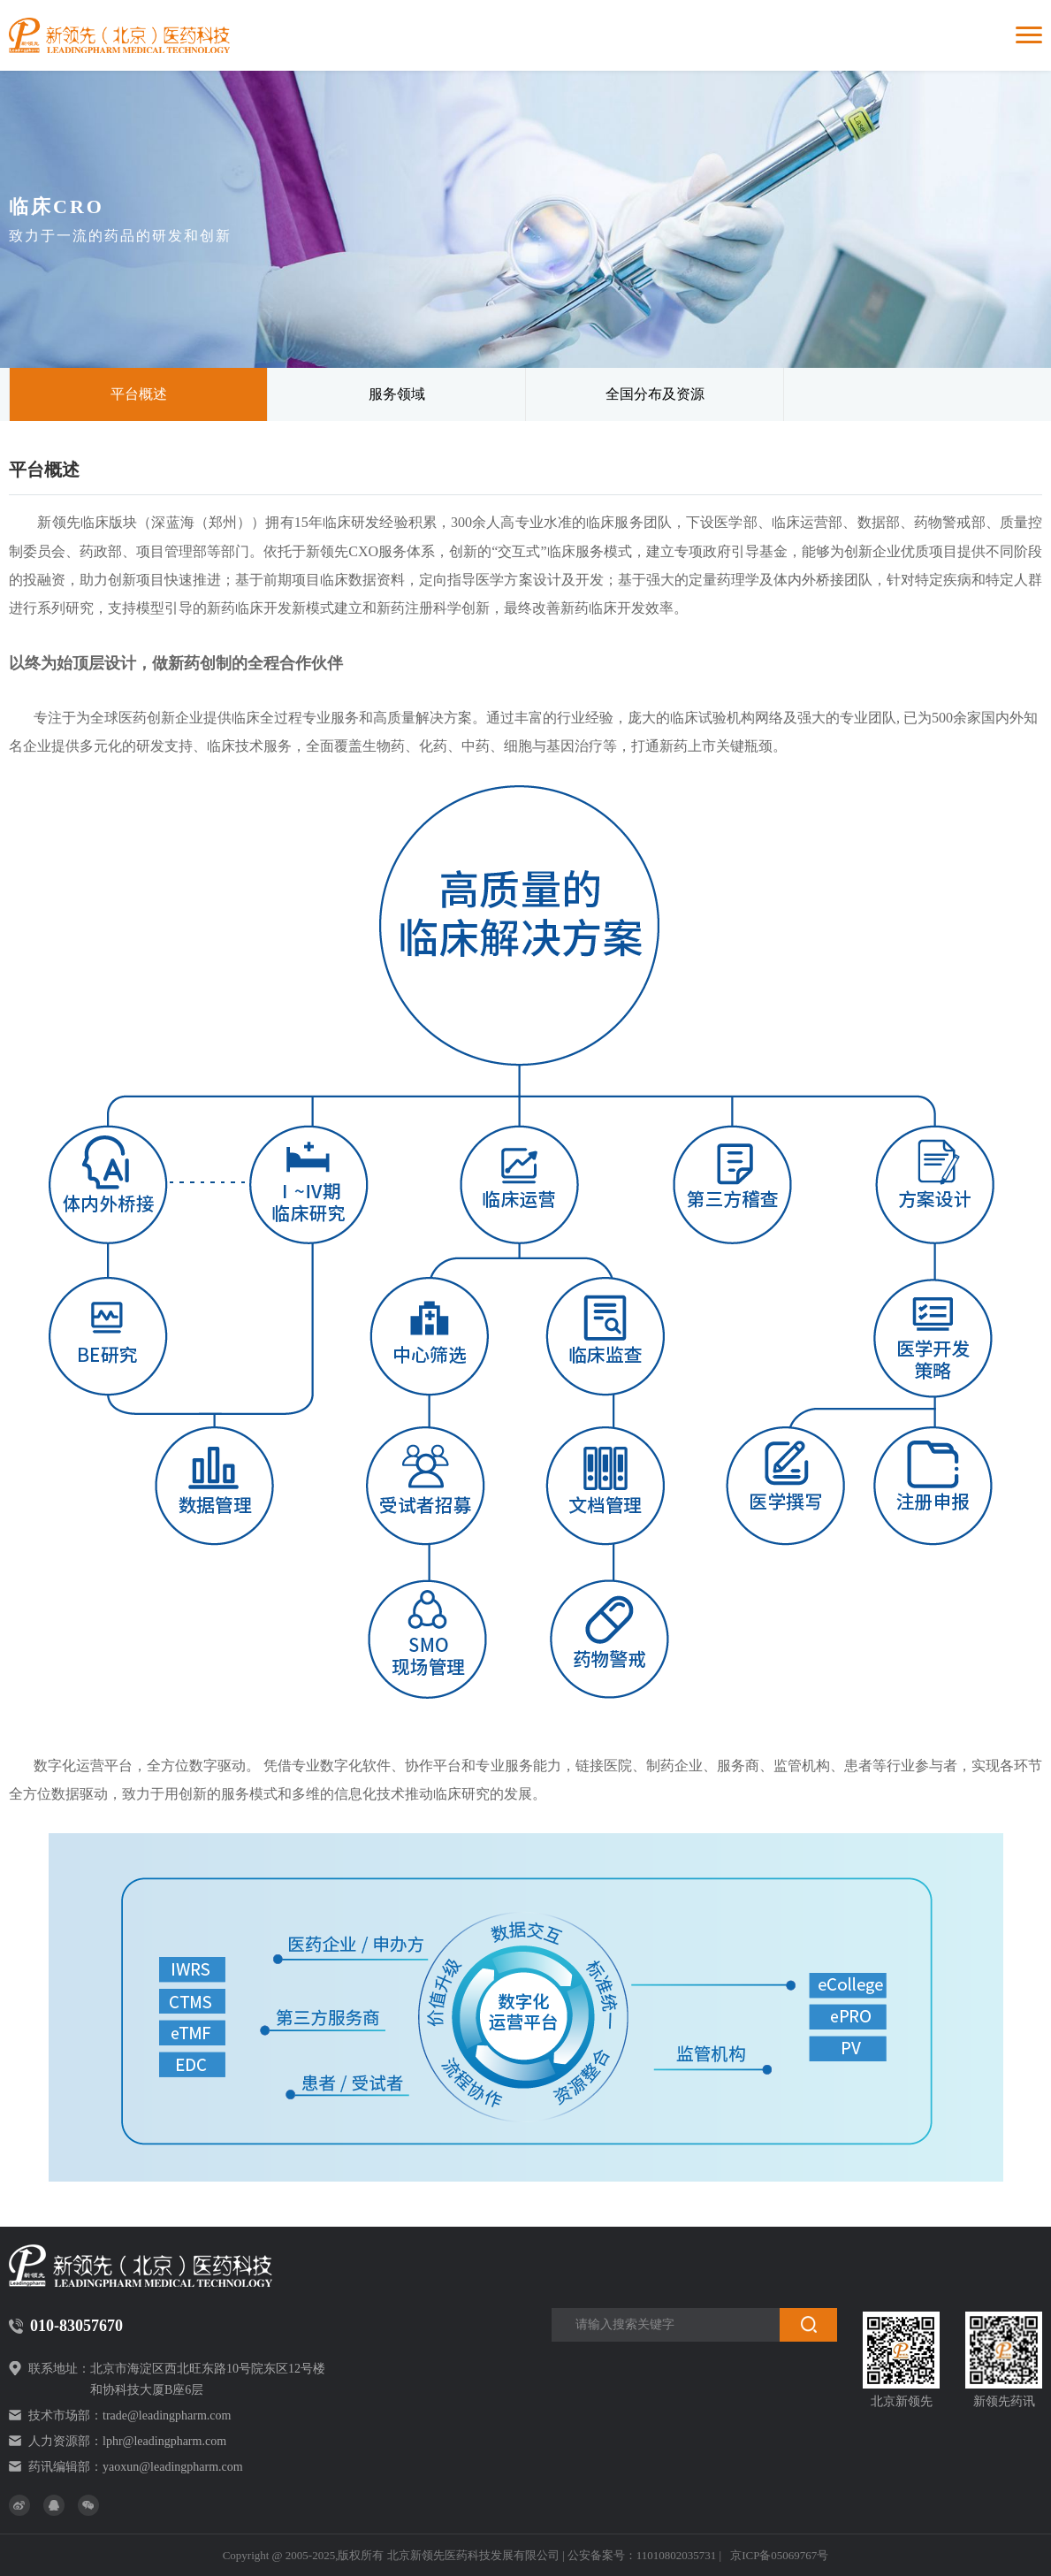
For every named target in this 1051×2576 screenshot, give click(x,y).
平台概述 (138, 393)
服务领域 (397, 393)
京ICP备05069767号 (779, 2555)
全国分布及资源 (654, 393)
